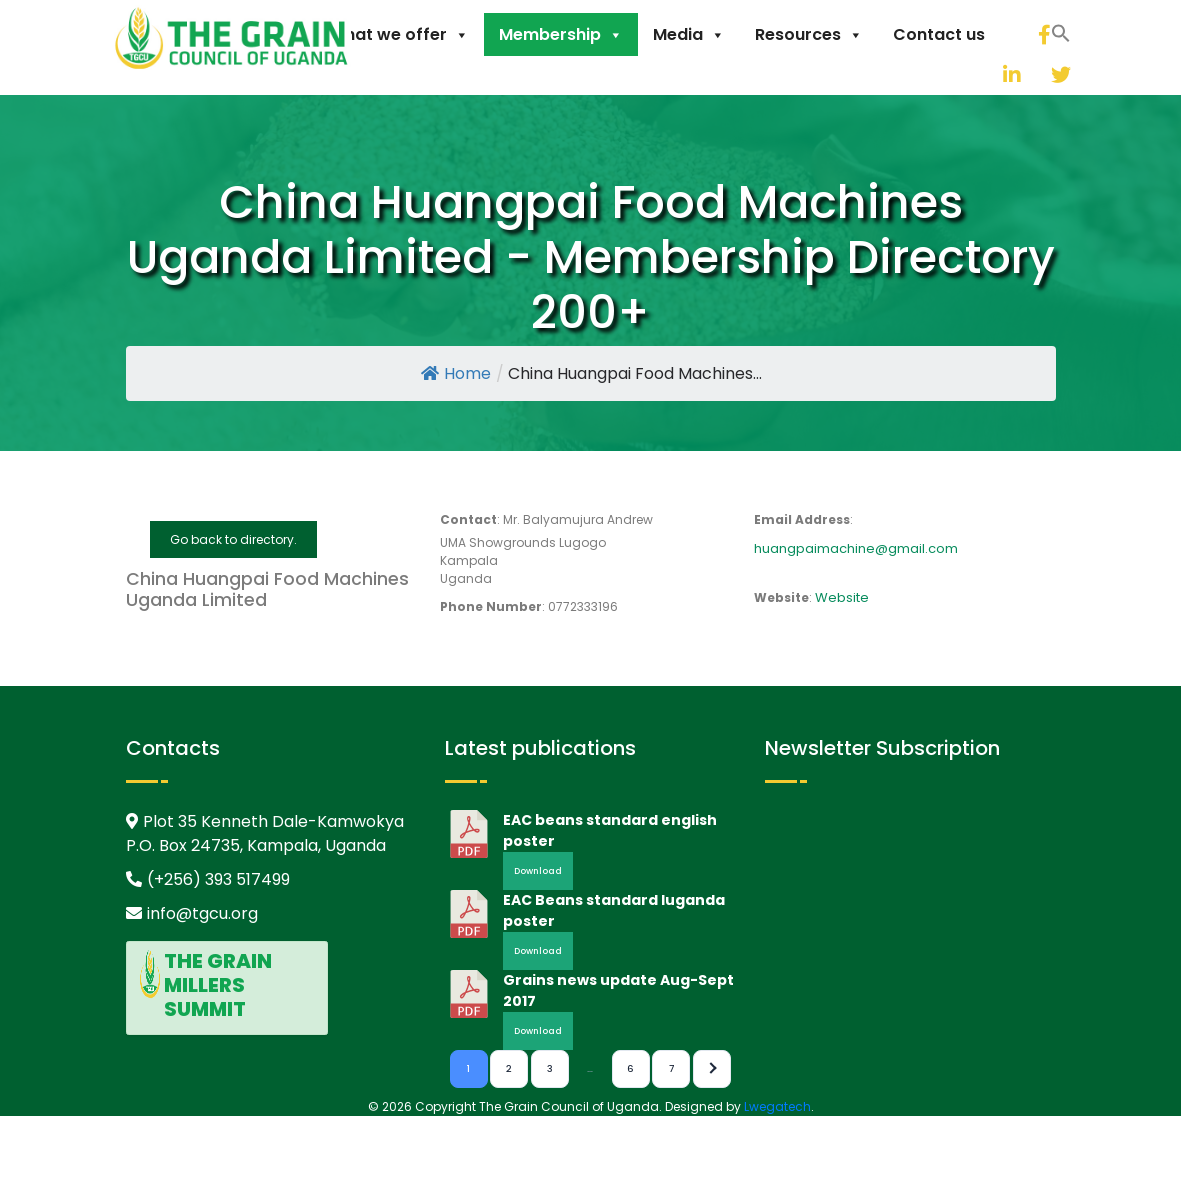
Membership (561, 34)
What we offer (399, 34)
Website (842, 597)
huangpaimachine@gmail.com (856, 548)
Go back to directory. (233, 539)
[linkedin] (988, 74)
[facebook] (1043, 34)
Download (538, 871)
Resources (809, 34)
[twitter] (1036, 74)
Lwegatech (777, 1106)
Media (689, 34)
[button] (963, 72)
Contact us (939, 34)
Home (456, 373)
